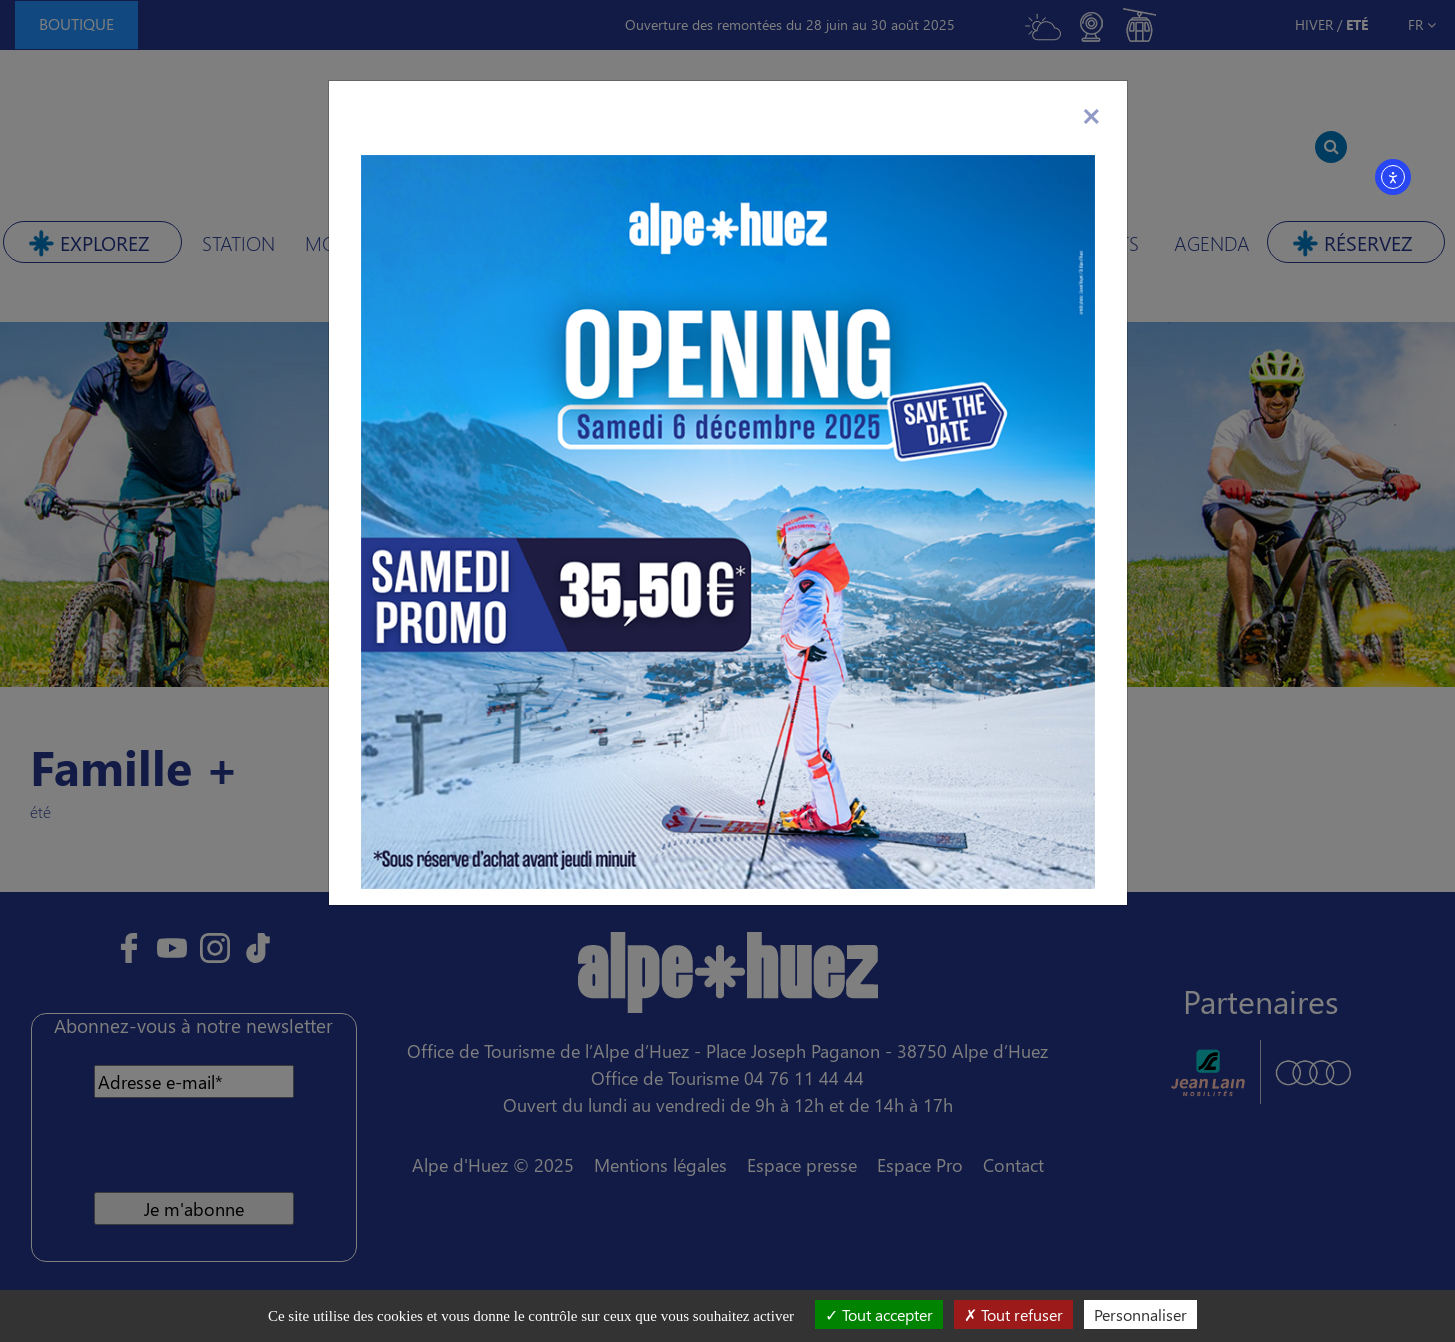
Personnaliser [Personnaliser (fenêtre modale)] (1140, 1314)
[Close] (1091, 113)
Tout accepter (879, 1314)
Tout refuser (1013, 1314)
